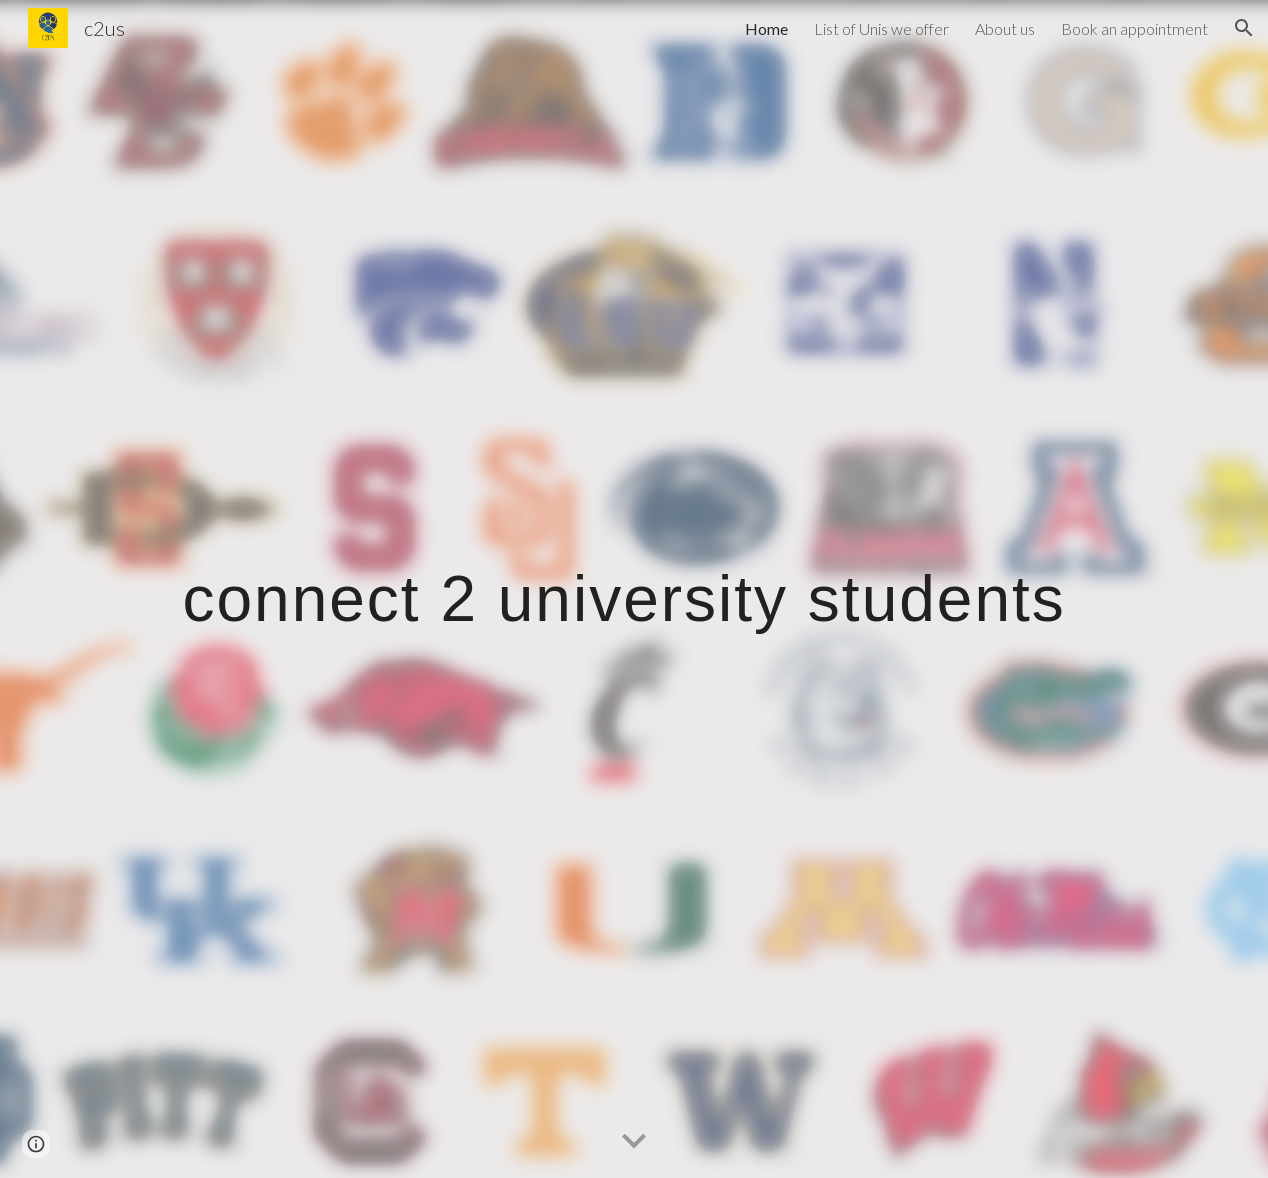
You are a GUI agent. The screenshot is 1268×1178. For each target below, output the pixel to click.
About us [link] (1005, 28)
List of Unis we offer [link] (881, 28)
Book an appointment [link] (1134, 28)
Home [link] (766, 28)
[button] (1244, 28)
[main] (634, 588)
